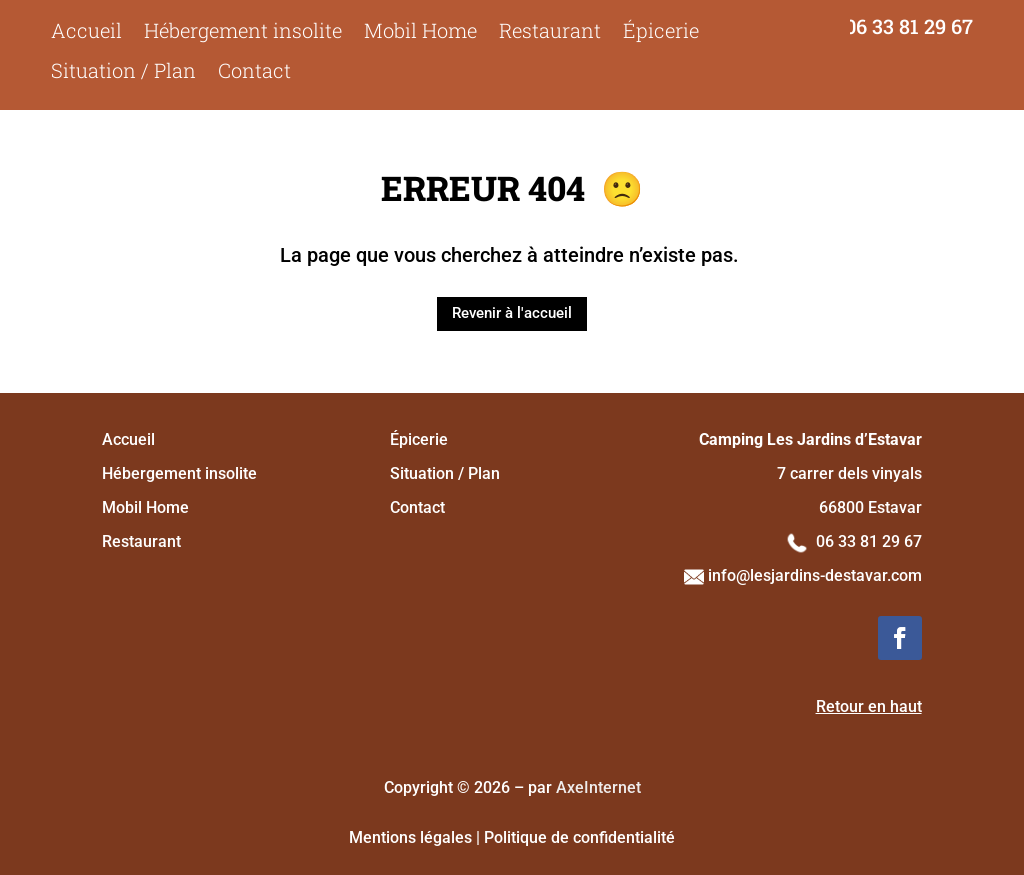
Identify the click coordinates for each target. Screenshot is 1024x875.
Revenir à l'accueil (512, 313)
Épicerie (661, 30)
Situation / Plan (123, 70)
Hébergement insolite (243, 30)
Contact (254, 70)
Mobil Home (420, 30)
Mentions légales (410, 837)
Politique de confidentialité (579, 837)
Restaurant (550, 30)
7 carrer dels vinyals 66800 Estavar (810, 473)
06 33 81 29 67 (909, 26)
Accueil (86, 30)
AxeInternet (598, 787)
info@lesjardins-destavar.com (803, 575)
